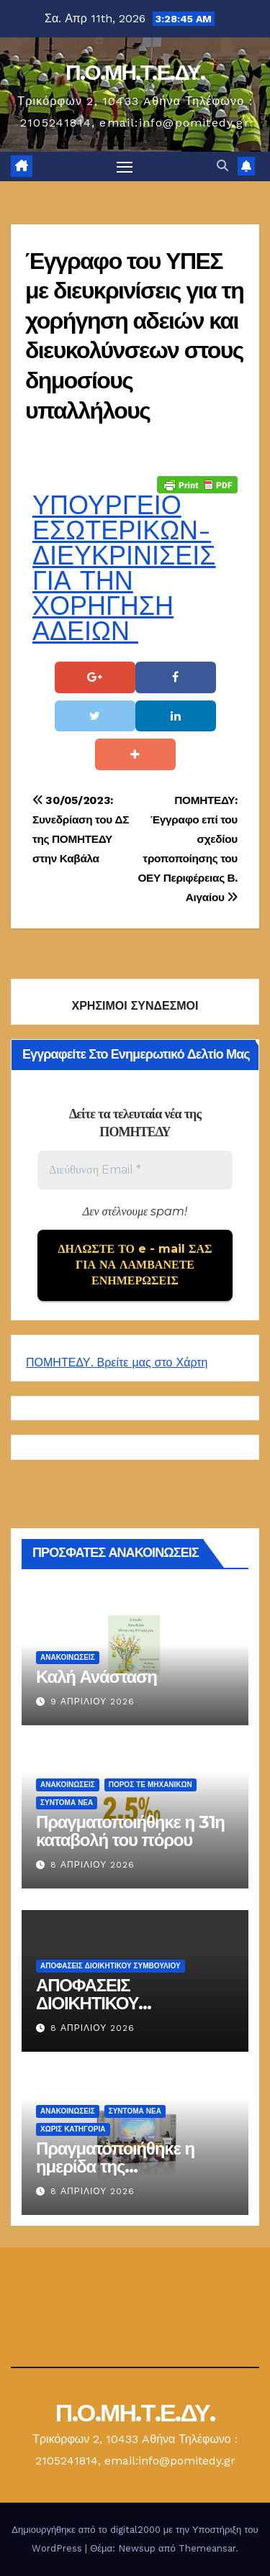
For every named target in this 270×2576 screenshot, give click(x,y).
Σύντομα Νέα (66, 1803)
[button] (222, 166)
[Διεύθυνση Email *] (135, 1170)
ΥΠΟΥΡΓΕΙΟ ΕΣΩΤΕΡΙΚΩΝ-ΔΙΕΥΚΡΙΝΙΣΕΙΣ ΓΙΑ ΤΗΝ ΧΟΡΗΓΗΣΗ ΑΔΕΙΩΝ (124, 568)
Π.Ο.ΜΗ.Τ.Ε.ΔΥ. (135, 72)
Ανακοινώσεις (67, 1657)
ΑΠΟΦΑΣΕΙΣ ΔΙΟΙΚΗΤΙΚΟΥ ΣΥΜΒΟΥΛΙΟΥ (110, 1966)
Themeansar (207, 2548)
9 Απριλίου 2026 (92, 1701)
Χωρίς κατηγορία (73, 2129)
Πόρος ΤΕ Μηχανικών (150, 1785)
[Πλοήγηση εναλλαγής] (124, 167)
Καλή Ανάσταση (96, 1676)
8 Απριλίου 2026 (92, 1865)
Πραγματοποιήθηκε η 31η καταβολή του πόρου (130, 1831)
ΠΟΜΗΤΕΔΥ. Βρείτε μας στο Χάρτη (116, 1362)
